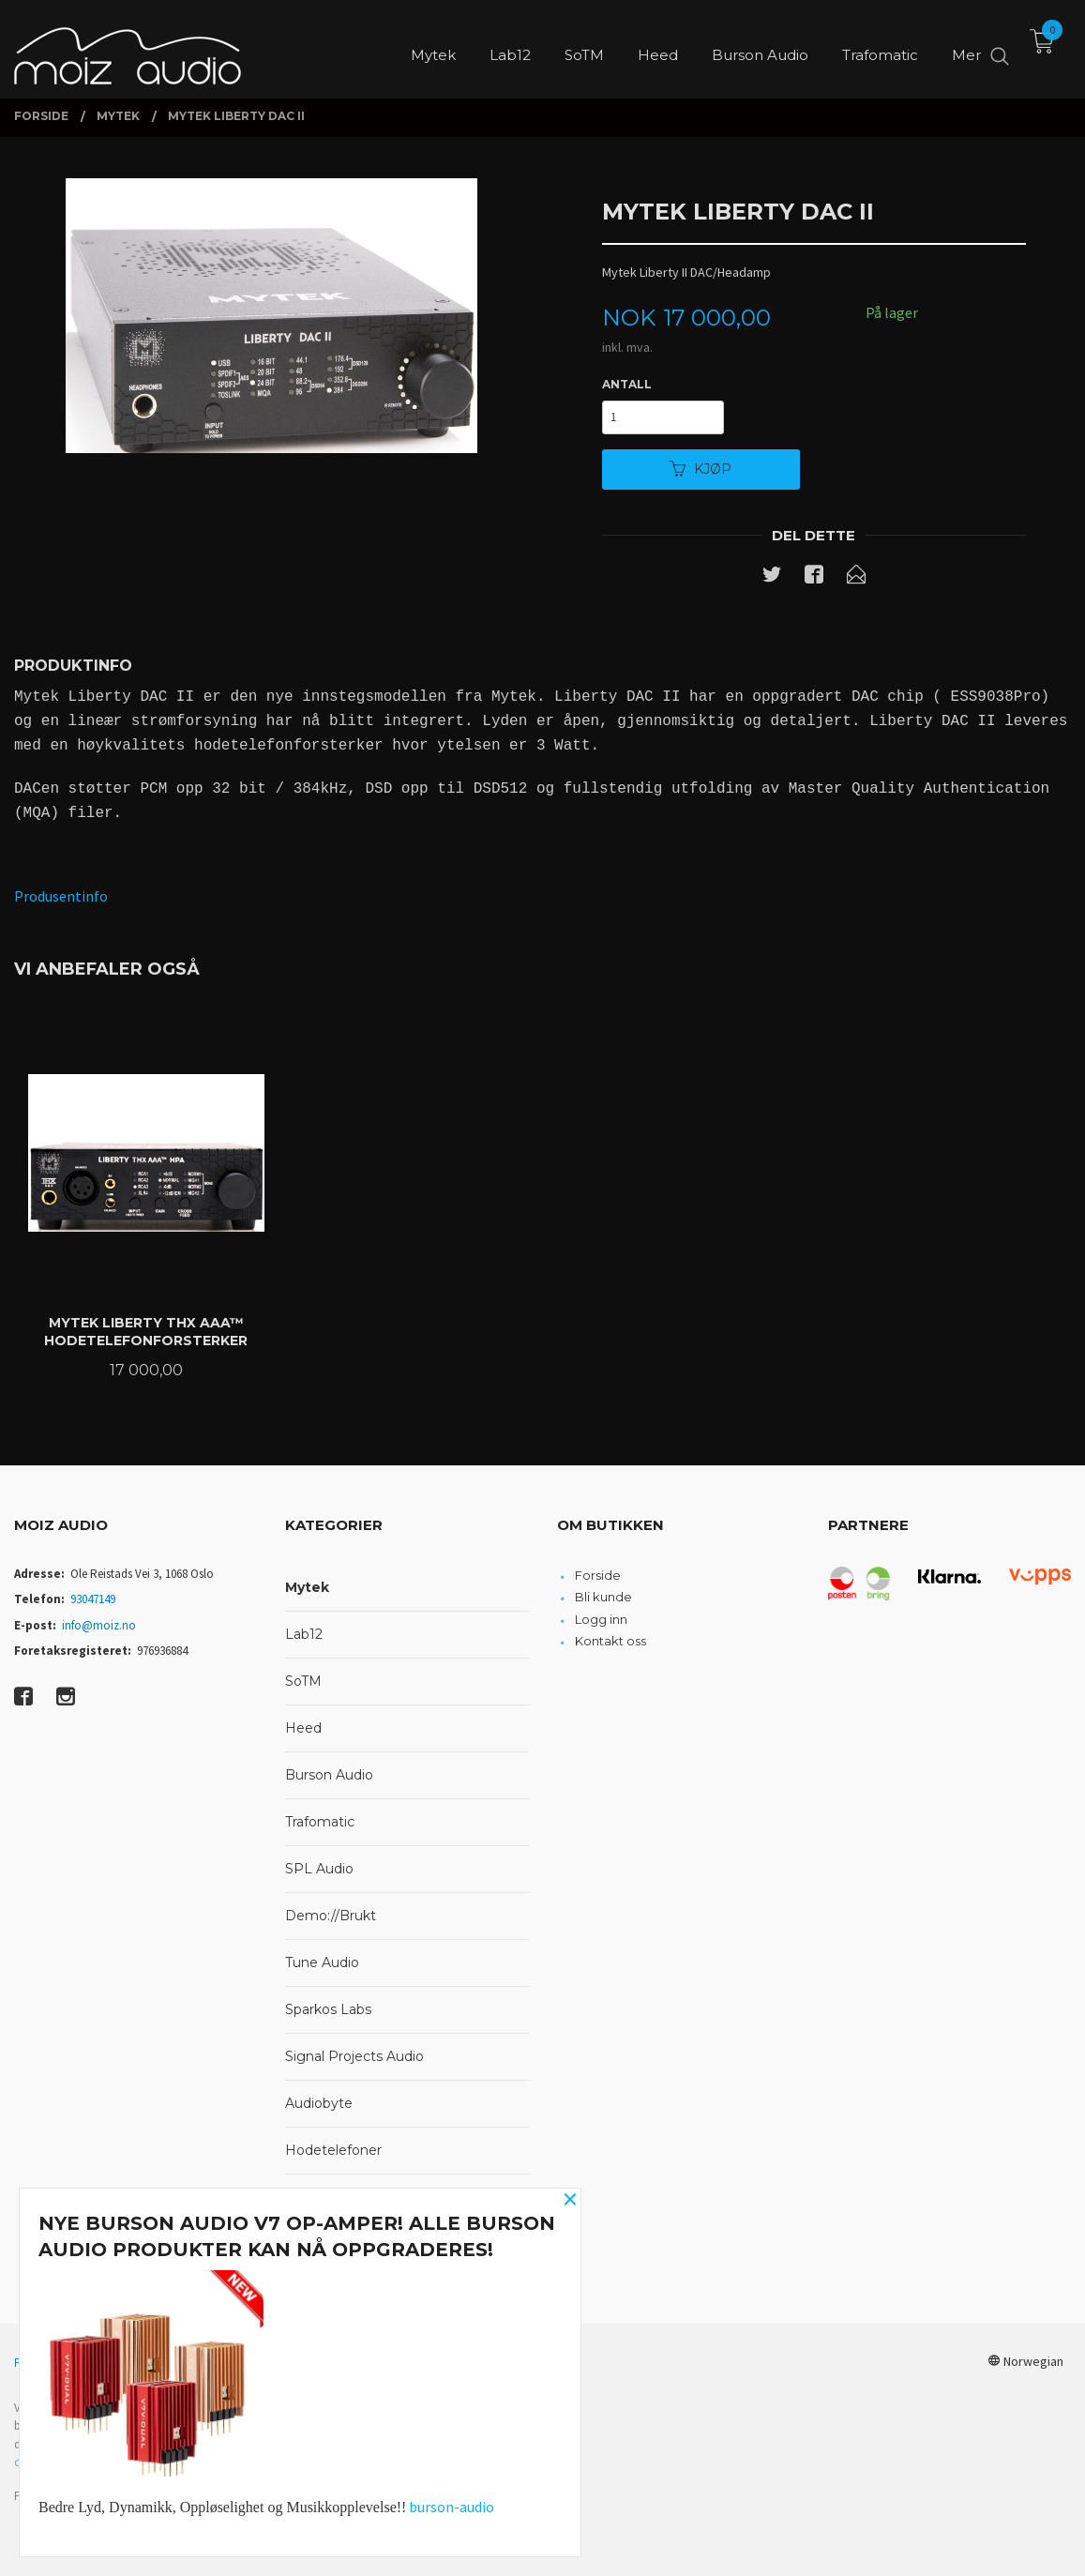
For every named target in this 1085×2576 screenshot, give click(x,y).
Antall (627, 384)
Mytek (307, 1587)
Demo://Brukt (330, 1915)
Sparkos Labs (328, 2009)
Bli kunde (603, 1596)
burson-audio (451, 2506)
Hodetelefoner (333, 2150)
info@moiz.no (99, 1625)
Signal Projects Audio (354, 2056)
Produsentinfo (61, 895)
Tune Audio (322, 1962)
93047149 (92, 1599)
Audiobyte (319, 2103)
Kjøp (700, 469)
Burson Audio (329, 1774)
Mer (966, 47)
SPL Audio (319, 1868)
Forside (598, 1575)
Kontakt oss (610, 1640)
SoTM (303, 1681)
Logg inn (601, 1619)
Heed (303, 1728)
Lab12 (304, 1634)
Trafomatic (319, 1821)
